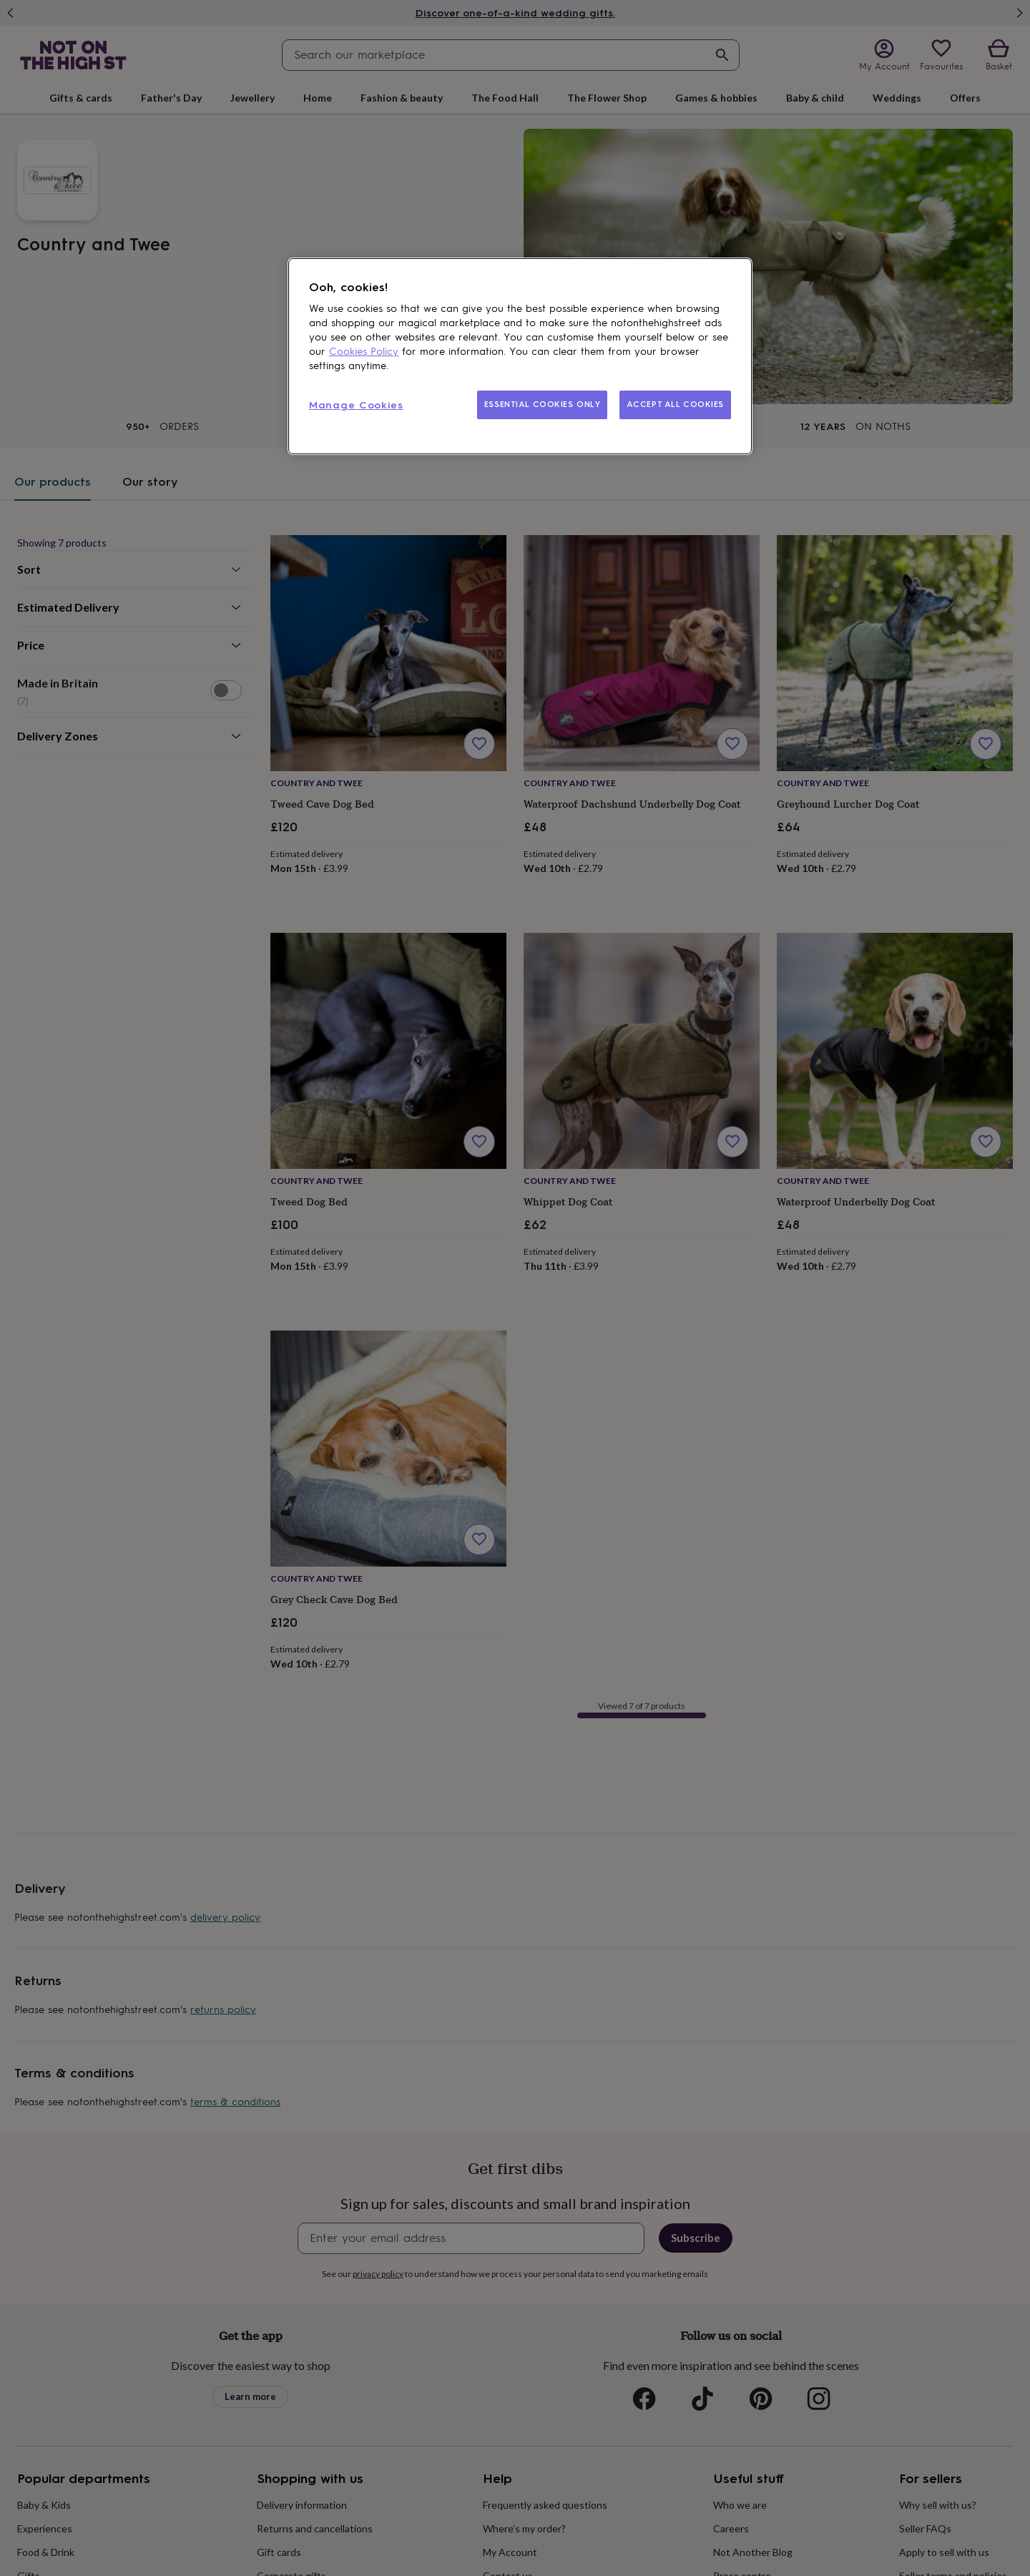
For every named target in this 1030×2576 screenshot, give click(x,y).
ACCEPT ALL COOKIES (675, 404)
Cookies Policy (363, 351)
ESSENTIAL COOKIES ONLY (542, 404)
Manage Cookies (356, 405)
